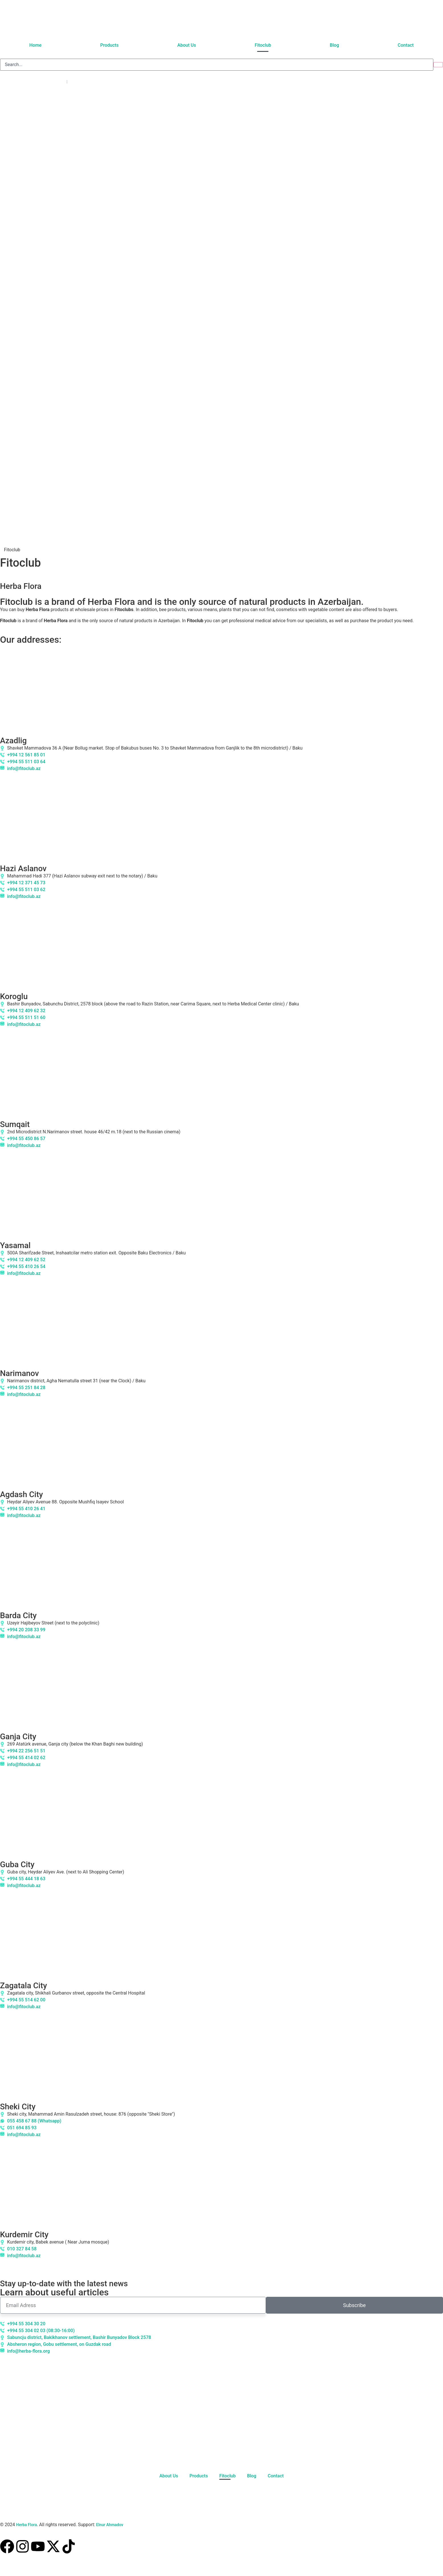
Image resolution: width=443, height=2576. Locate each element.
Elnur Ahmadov (109, 2524)
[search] (216, 65)
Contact (406, 45)
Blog (334, 45)
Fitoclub (263, 45)
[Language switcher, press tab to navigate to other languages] (35, 81)
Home (35, 45)
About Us (186, 45)
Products (109, 45)
